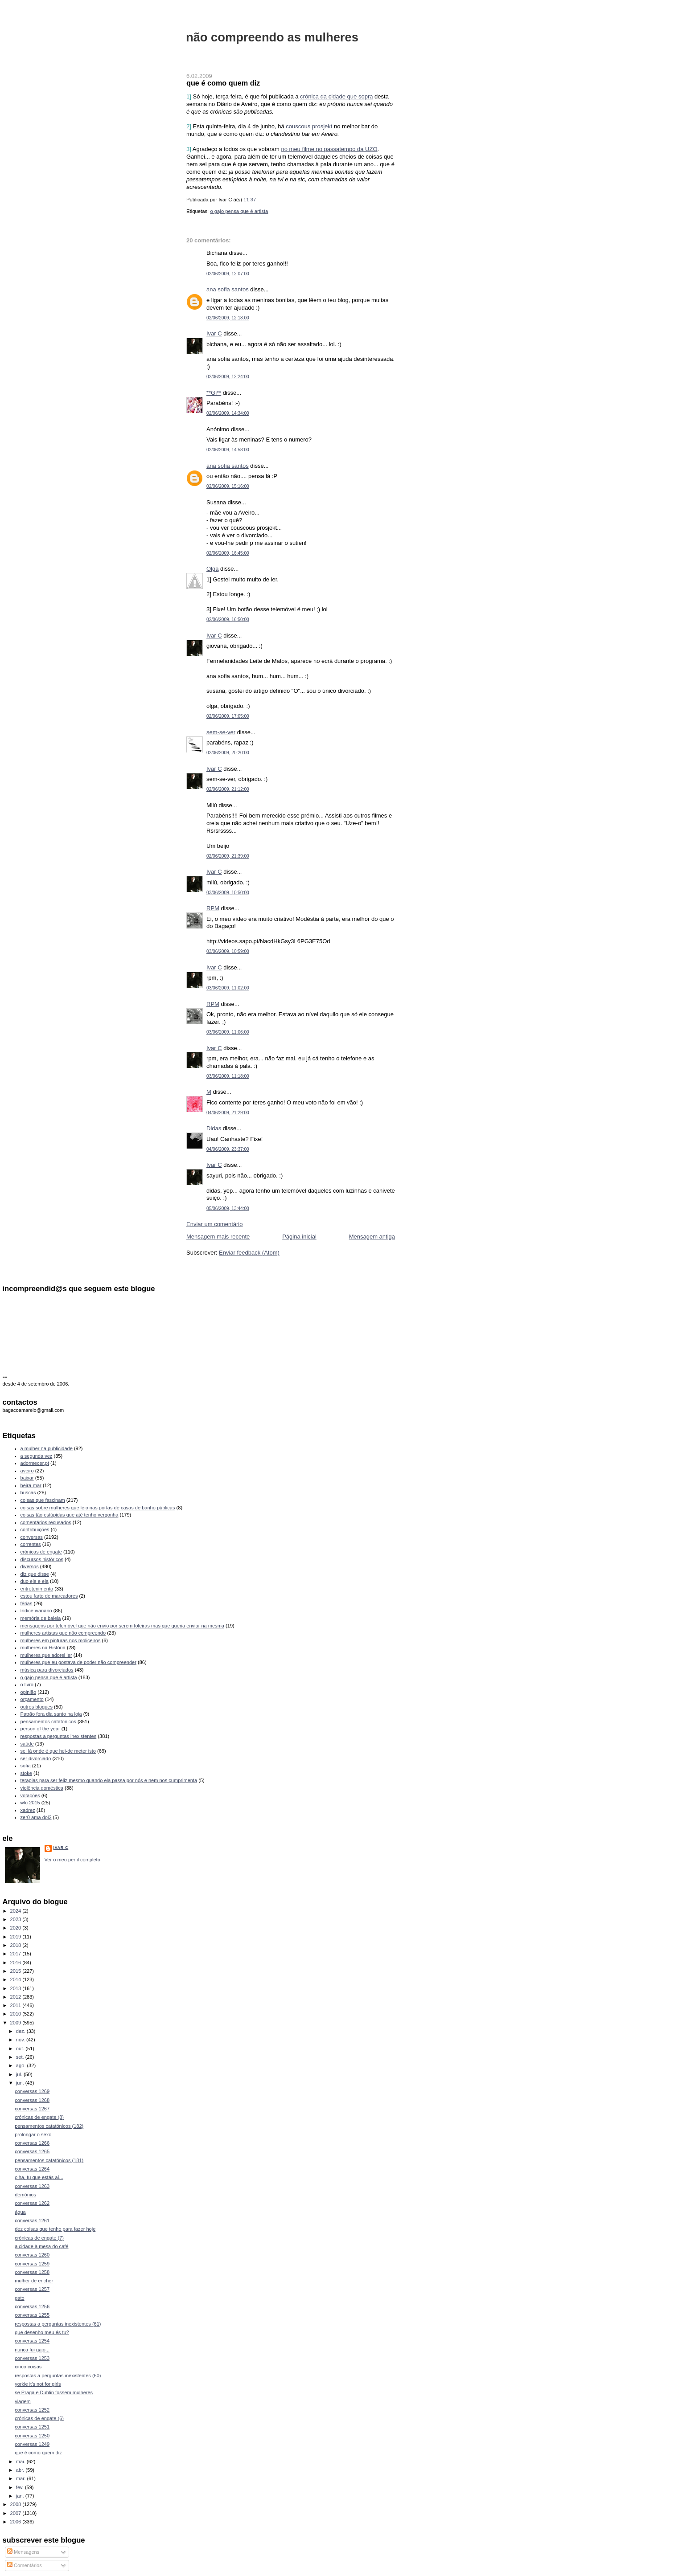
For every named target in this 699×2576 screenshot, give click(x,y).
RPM (212, 908)
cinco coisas (28, 2366)
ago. (21, 2065)
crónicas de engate (41, 1551)
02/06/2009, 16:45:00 (227, 553)
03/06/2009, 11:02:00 (227, 987)
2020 (16, 1927)
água (20, 2212)
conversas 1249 (32, 2444)
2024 (16, 1911)
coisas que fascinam (43, 1500)
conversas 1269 (32, 2091)
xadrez (28, 1810)
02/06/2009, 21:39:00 (227, 856)
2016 (16, 1962)
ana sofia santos (227, 289)
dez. (21, 2031)
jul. (20, 2074)
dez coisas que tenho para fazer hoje (55, 2229)
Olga (212, 568)
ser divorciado (36, 1758)
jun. (20, 2082)
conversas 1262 (32, 2203)
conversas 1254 (32, 2340)
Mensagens (23, 2552)
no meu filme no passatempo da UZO (329, 149)
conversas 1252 (32, 2409)
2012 (16, 1996)
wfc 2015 (30, 1802)
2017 (16, 1953)
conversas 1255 (32, 2315)
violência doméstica (42, 1788)
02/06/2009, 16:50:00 (227, 619)
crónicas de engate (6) (39, 2418)
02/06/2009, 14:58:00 (227, 449)
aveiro (27, 1470)
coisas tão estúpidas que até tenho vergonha (70, 1514)
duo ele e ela (35, 1581)
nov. (21, 2039)
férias (27, 1603)
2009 (16, 2022)
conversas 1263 (32, 2186)
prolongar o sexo (33, 2134)
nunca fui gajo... (32, 2349)
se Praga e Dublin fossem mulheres (54, 2392)
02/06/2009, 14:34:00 (227, 413)
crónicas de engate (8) (39, 2117)
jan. (20, 2495)
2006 (16, 2521)
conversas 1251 (32, 2426)
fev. (20, 2487)
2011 (16, 2005)
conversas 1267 (32, 2108)
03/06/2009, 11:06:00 (227, 1032)
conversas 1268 (32, 2100)
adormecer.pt (35, 1463)
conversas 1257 (32, 2289)
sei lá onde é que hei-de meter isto (58, 1751)
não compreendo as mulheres (272, 37)
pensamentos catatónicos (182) (49, 2126)
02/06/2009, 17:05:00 (227, 716)
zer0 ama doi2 (36, 1817)
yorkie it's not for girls (38, 2384)
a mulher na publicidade (47, 1448)
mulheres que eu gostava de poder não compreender (78, 1662)
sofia (26, 1765)
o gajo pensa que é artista (239, 211)
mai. (21, 2461)
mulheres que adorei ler (46, 1655)
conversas (32, 1537)
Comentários (24, 2565)
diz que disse (35, 1574)
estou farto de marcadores (49, 1596)
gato (20, 2298)
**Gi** (213, 392)
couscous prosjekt (309, 126)
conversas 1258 (32, 2272)
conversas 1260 (32, 2254)
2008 (16, 2504)
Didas (213, 1128)
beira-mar (31, 1485)
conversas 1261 (32, 2220)
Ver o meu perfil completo (72, 1859)
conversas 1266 (32, 2143)
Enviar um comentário (214, 1224)
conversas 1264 (32, 2168)
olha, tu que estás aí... (39, 2177)
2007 (16, 2513)
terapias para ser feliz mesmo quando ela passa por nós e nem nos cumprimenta (109, 1780)
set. (20, 2057)
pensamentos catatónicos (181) (49, 2160)
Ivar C (214, 333)
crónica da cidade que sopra (336, 96)
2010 (16, 2013)
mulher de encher (34, 2280)
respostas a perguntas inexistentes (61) (58, 2324)
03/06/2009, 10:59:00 (227, 951)
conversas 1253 (32, 2358)
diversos (30, 1566)
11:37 (249, 199)
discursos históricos (42, 1559)
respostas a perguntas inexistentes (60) (58, 2375)
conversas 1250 (32, 2435)
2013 (16, 1988)
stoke (26, 1773)
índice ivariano (36, 1610)
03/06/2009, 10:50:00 (227, 892)
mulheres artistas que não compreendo (63, 1633)
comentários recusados (46, 1522)
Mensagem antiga (372, 1236)
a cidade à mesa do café (41, 2246)
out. (21, 2048)
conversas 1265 (32, 2151)
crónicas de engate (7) (39, 2238)
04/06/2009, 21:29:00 (227, 1112)
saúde (27, 1743)
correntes (31, 1544)
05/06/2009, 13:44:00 (227, 1208)
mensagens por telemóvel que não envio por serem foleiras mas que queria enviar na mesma (122, 1625)
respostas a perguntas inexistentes (59, 1736)
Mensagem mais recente (218, 1236)
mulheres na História (43, 1647)
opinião (29, 1692)
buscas (28, 1492)
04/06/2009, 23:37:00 (227, 1149)
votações (30, 1795)
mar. (21, 2478)
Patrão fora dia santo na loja (51, 1714)
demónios (25, 2194)
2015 (16, 1971)
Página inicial (299, 1236)
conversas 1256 (32, 2306)
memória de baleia (41, 1618)
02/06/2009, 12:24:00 (227, 376)
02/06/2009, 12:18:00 (227, 317)
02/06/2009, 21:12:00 (227, 789)
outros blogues (37, 1706)
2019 (16, 1936)
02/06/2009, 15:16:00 (227, 486)
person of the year (40, 1728)
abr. (21, 2470)
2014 (16, 1979)
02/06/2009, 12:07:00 (227, 273)
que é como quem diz (223, 83)
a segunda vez (37, 1456)
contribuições (35, 1529)
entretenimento (37, 1588)
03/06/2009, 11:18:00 (227, 1076)
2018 (16, 1945)
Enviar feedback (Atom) (249, 1252)
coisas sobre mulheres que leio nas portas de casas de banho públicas (98, 1507)
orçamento (32, 1699)
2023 (16, 1919)
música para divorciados (47, 1669)
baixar (27, 1477)
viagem (23, 2401)
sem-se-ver (220, 732)
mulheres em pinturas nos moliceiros (61, 1640)
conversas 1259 (32, 2263)
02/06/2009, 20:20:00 (227, 752)
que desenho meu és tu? (42, 2332)
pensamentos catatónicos (48, 1721)
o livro (27, 1684)
